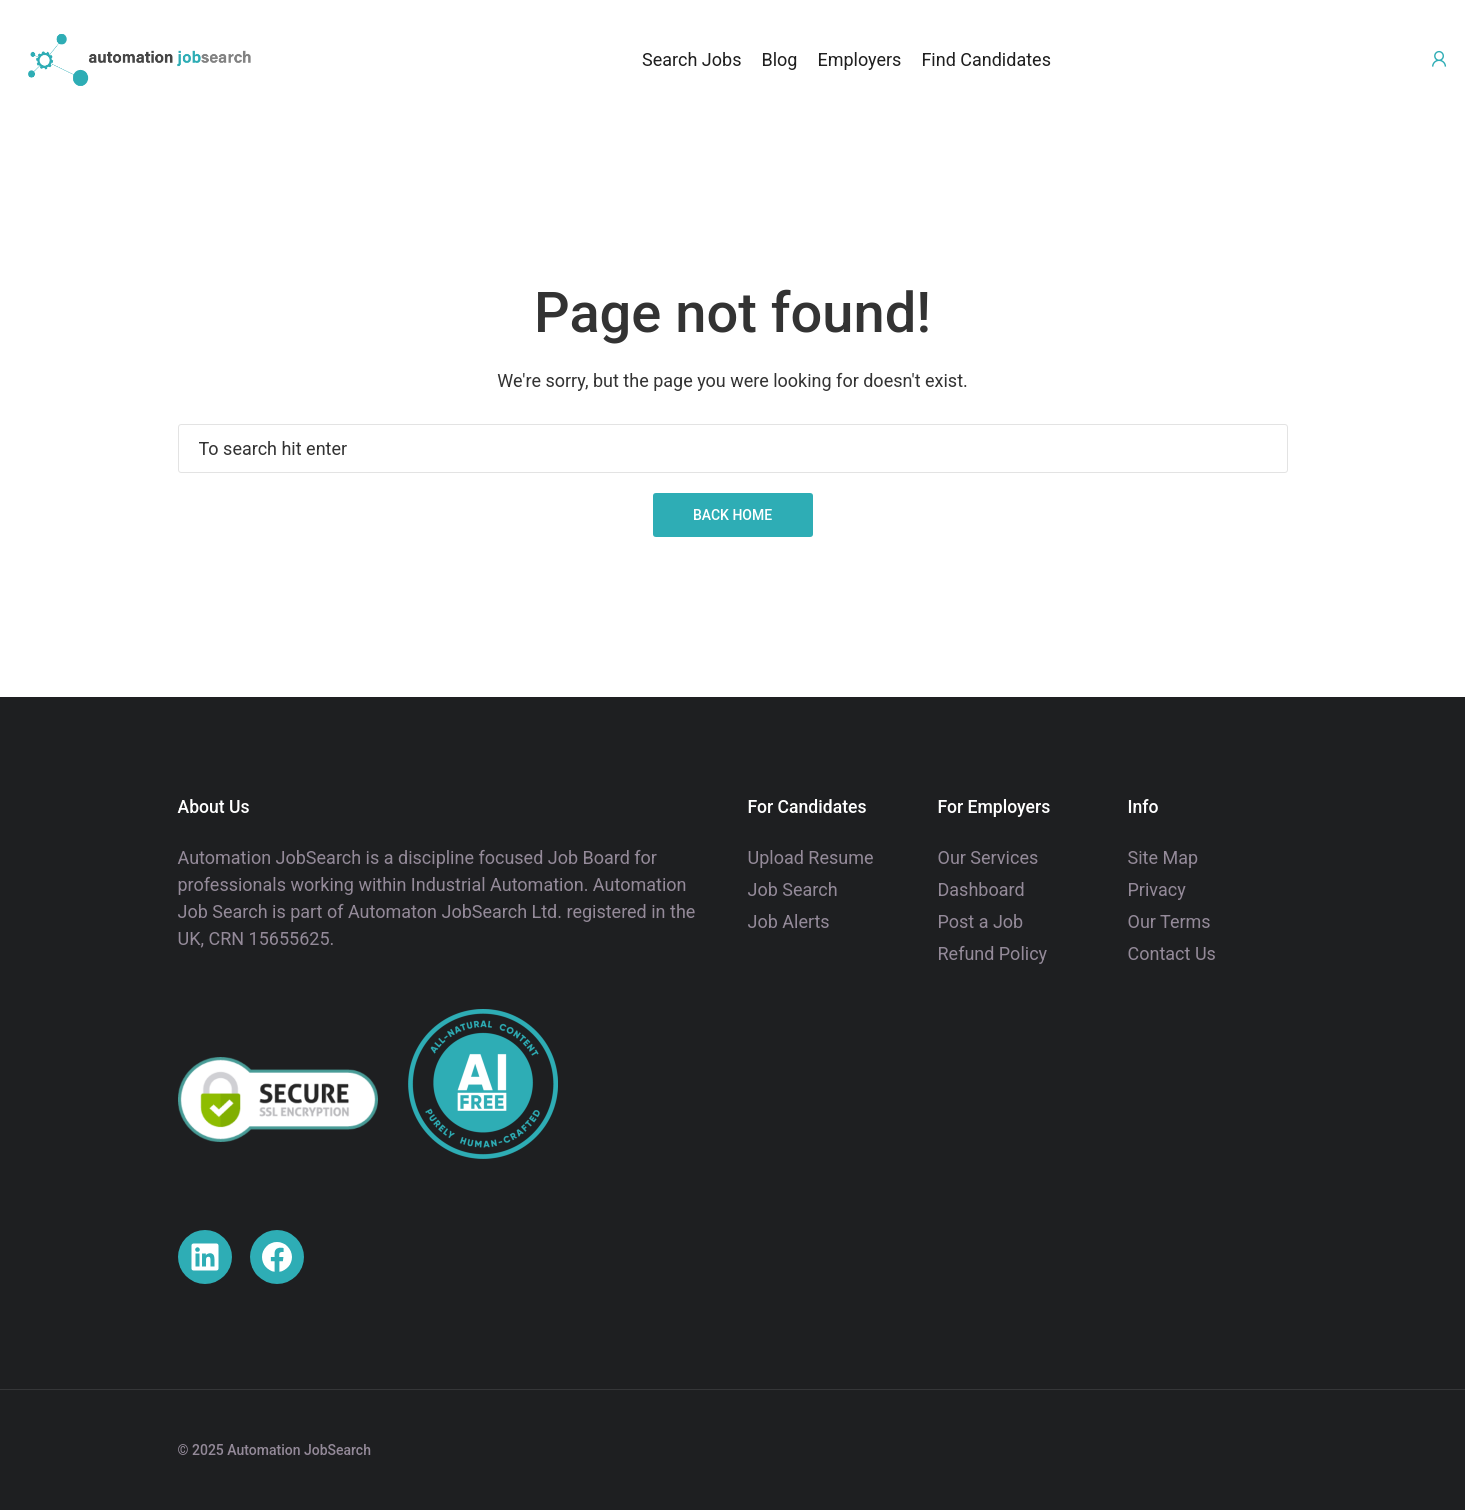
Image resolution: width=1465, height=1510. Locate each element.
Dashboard (981, 889)
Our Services (988, 857)
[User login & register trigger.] (1439, 59)
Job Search (793, 889)
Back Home (732, 515)
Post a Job (981, 921)
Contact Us (1172, 953)
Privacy (1157, 889)
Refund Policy (993, 953)
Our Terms (1169, 921)
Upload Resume (811, 857)
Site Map (1163, 857)
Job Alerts (789, 921)
